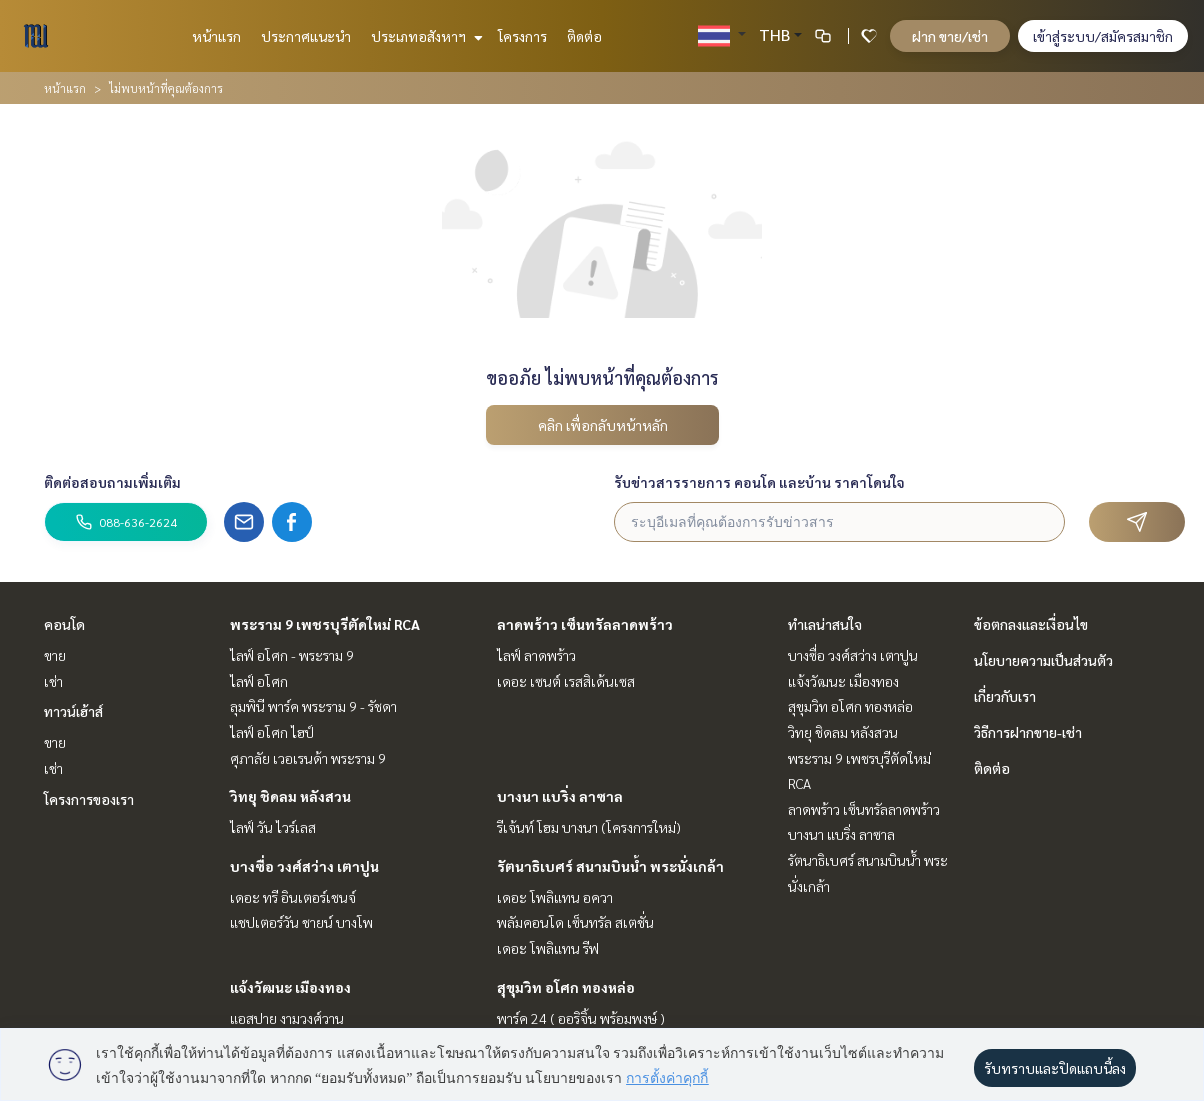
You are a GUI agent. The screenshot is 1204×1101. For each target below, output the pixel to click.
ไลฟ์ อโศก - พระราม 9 (292, 655)
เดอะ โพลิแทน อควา (555, 897)
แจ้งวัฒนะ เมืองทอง (290, 987)
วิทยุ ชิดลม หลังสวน (290, 796)
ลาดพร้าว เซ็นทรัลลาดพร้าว (585, 624)
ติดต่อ (584, 36)
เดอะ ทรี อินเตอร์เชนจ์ (293, 897)
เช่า (53, 681)
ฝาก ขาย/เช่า (950, 36)
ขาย (55, 655)
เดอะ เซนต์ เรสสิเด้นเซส (566, 681)
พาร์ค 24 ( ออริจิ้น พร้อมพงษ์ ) (581, 1018)
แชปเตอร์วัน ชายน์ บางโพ (301, 922)
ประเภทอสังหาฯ (424, 36)
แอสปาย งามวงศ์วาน (287, 1018)
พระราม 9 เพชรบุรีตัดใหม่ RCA (325, 624)
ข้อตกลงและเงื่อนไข (1031, 624)
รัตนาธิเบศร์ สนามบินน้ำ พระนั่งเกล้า (610, 866)
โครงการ (522, 36)
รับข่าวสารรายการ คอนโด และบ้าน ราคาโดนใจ (759, 482)
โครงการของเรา (89, 799)
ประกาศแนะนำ (306, 36)
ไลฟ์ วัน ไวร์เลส (273, 827)
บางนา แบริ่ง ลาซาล (560, 796)
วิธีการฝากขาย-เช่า (1028, 732)
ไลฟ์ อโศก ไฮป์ (272, 732)
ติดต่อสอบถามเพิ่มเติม (112, 482)
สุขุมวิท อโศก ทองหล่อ (566, 987)
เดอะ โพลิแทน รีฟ (548, 948)
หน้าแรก (216, 36)
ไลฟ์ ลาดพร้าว (536, 655)
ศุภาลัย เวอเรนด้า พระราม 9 (308, 758)
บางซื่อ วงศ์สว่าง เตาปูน (304, 866)
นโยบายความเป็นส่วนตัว (1043, 660)
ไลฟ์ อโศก (259, 681)
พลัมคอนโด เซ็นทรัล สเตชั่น (575, 922)
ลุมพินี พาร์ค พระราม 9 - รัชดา (313, 706)
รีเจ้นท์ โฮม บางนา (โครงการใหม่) (589, 827)
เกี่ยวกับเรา (1005, 696)
